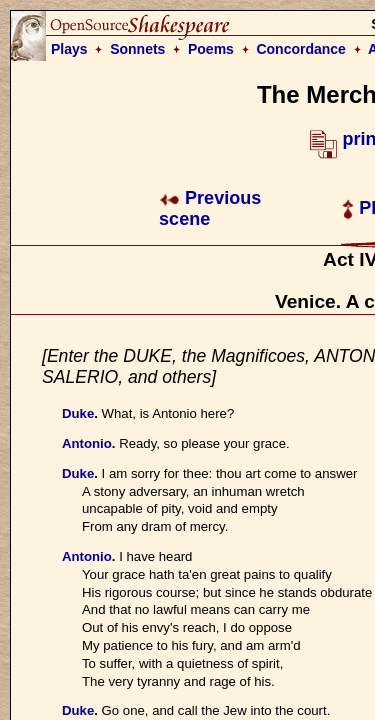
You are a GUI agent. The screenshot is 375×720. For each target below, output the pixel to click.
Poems (211, 49)
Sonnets (137, 49)
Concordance (300, 49)
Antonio (87, 443)
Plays (69, 49)
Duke (78, 413)
